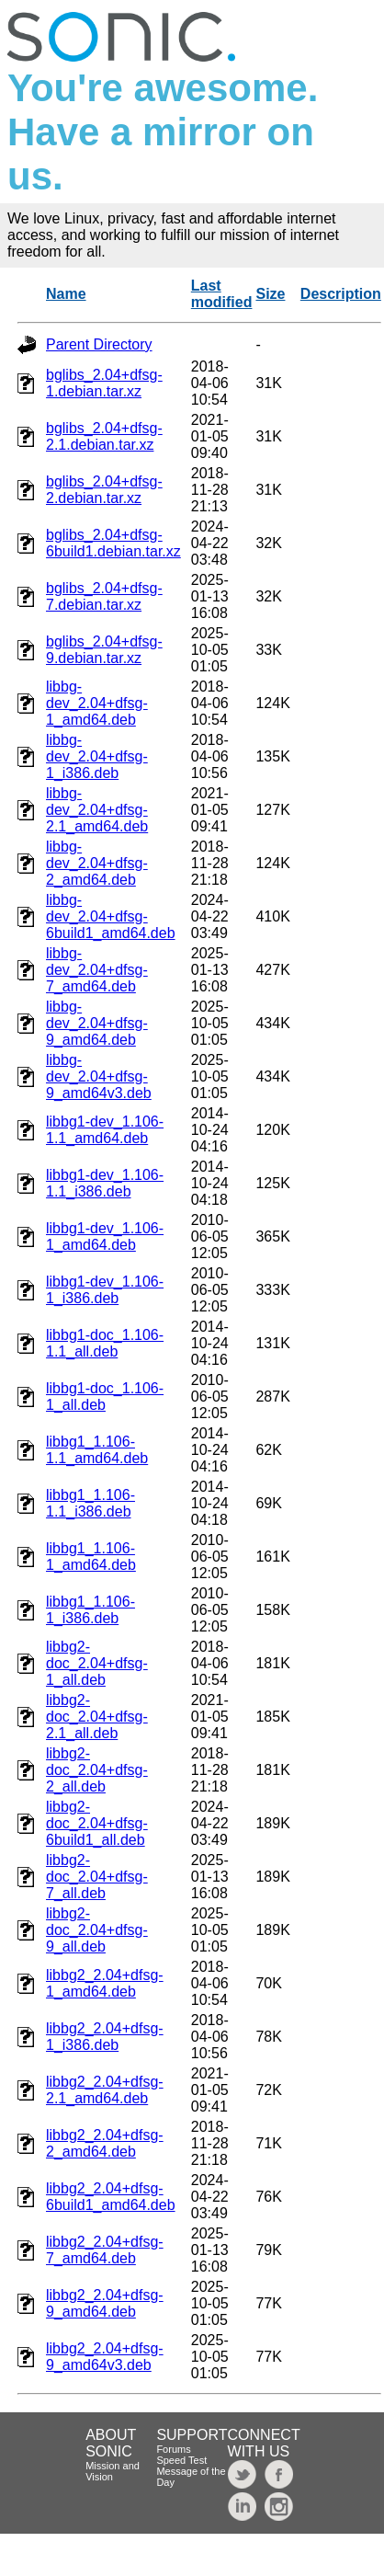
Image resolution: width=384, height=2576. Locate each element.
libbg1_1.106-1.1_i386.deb (90, 1503)
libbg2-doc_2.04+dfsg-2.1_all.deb (97, 1716)
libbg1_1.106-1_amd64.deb (91, 1556)
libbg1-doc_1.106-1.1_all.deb (105, 1343)
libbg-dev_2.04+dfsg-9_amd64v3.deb (99, 1076)
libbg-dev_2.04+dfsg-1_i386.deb (97, 756)
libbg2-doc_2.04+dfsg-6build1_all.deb (97, 1823)
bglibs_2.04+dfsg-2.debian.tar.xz (104, 490)
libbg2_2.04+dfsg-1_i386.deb (105, 2037)
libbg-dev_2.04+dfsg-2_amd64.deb (97, 863)
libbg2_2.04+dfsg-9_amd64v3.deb (105, 2357)
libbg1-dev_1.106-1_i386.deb (105, 1290)
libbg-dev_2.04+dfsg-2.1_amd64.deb (97, 809)
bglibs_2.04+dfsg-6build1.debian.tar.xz (113, 543)
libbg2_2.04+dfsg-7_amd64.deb (105, 2250)
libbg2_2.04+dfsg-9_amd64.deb (105, 2303)
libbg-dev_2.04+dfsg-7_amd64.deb (97, 969)
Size (270, 294)
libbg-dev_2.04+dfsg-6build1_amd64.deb (110, 916)
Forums (173, 2449)
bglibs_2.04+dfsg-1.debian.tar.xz (104, 383)
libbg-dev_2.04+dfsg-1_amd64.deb (97, 703)
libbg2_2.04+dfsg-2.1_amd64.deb (105, 2090)
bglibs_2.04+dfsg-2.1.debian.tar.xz (104, 436)
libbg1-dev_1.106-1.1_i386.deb (105, 1183)
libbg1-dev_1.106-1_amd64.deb (105, 1236)
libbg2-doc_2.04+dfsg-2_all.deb (97, 1770)
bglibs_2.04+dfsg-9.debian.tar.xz (104, 650)
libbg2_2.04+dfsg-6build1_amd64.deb (110, 2197)
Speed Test (181, 2460)
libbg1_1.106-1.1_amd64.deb (97, 1450)
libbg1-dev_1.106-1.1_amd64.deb (105, 1130)
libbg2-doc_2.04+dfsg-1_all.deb (97, 1663)
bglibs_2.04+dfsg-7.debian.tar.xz (104, 596)
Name (66, 294)
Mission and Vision (112, 2471)
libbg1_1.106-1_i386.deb (90, 1610)
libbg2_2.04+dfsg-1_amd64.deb (105, 1983)
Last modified (222, 294)
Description (340, 294)
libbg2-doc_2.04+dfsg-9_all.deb (97, 1930)
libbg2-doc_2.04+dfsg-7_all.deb (97, 1876)
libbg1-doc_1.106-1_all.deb (105, 1396)
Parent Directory (99, 344)
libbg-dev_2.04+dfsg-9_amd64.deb (97, 1023)
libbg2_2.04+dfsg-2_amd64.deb (105, 2143)
